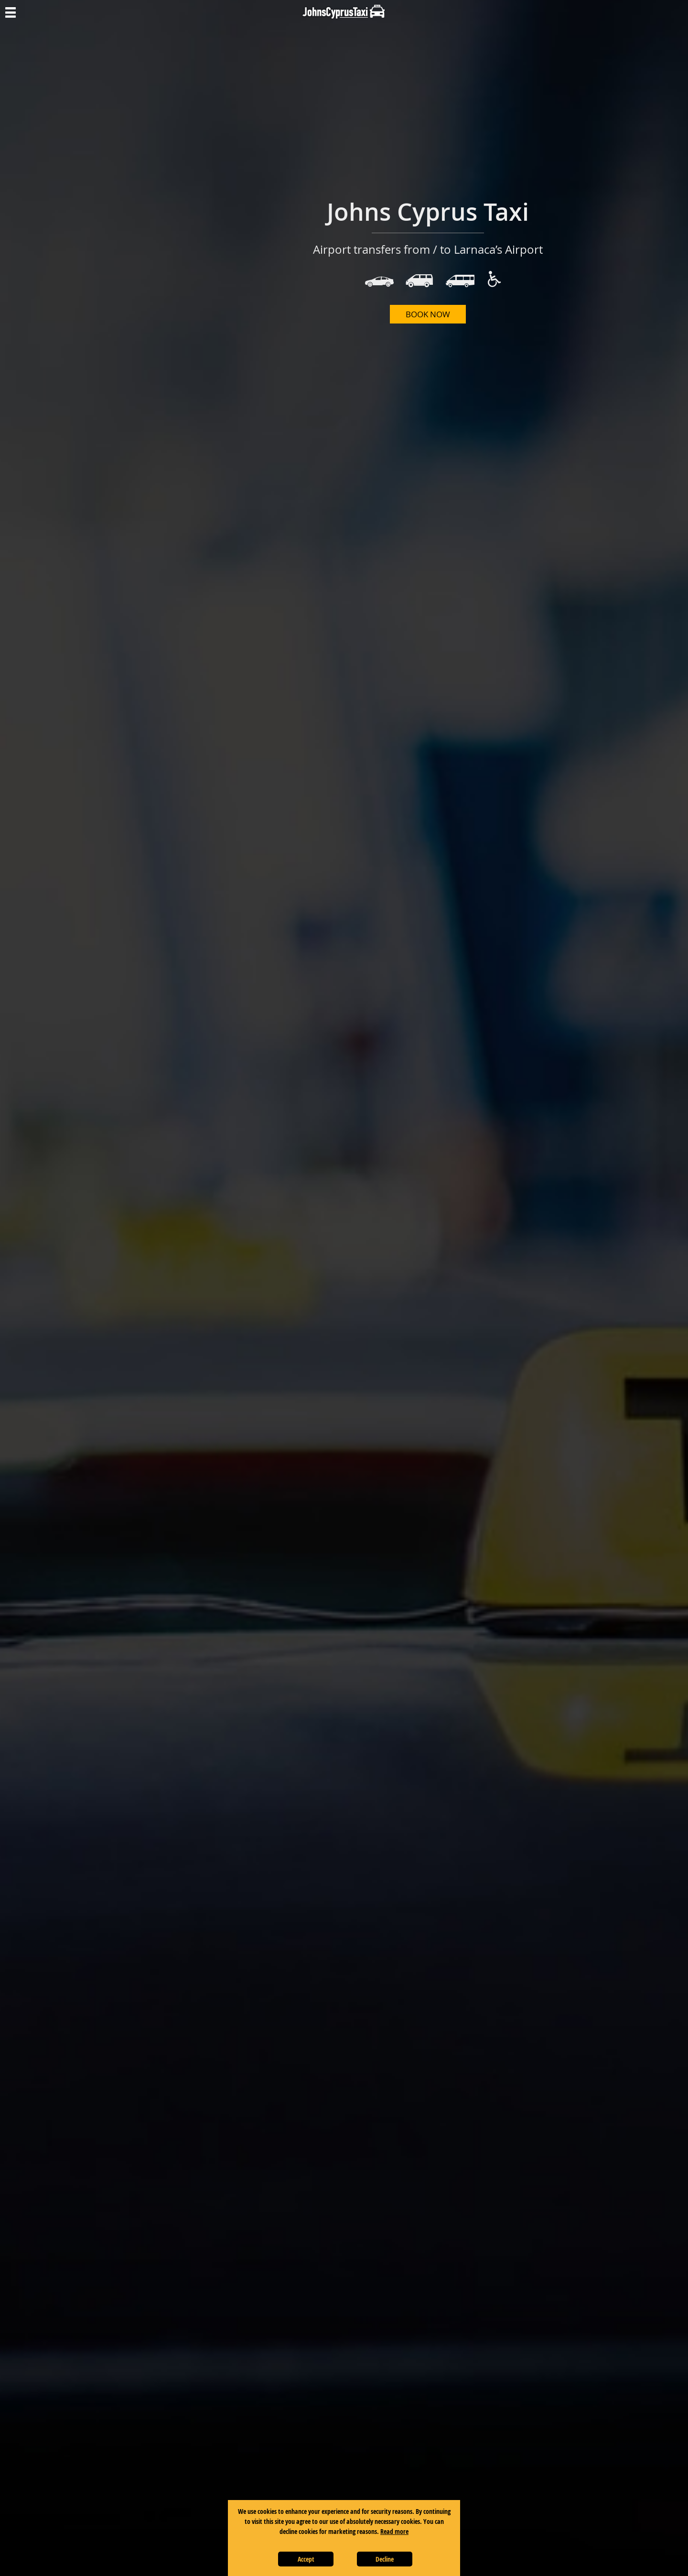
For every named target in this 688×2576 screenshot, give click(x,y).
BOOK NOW (428, 314)
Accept (306, 2559)
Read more (394, 2531)
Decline (385, 2559)
